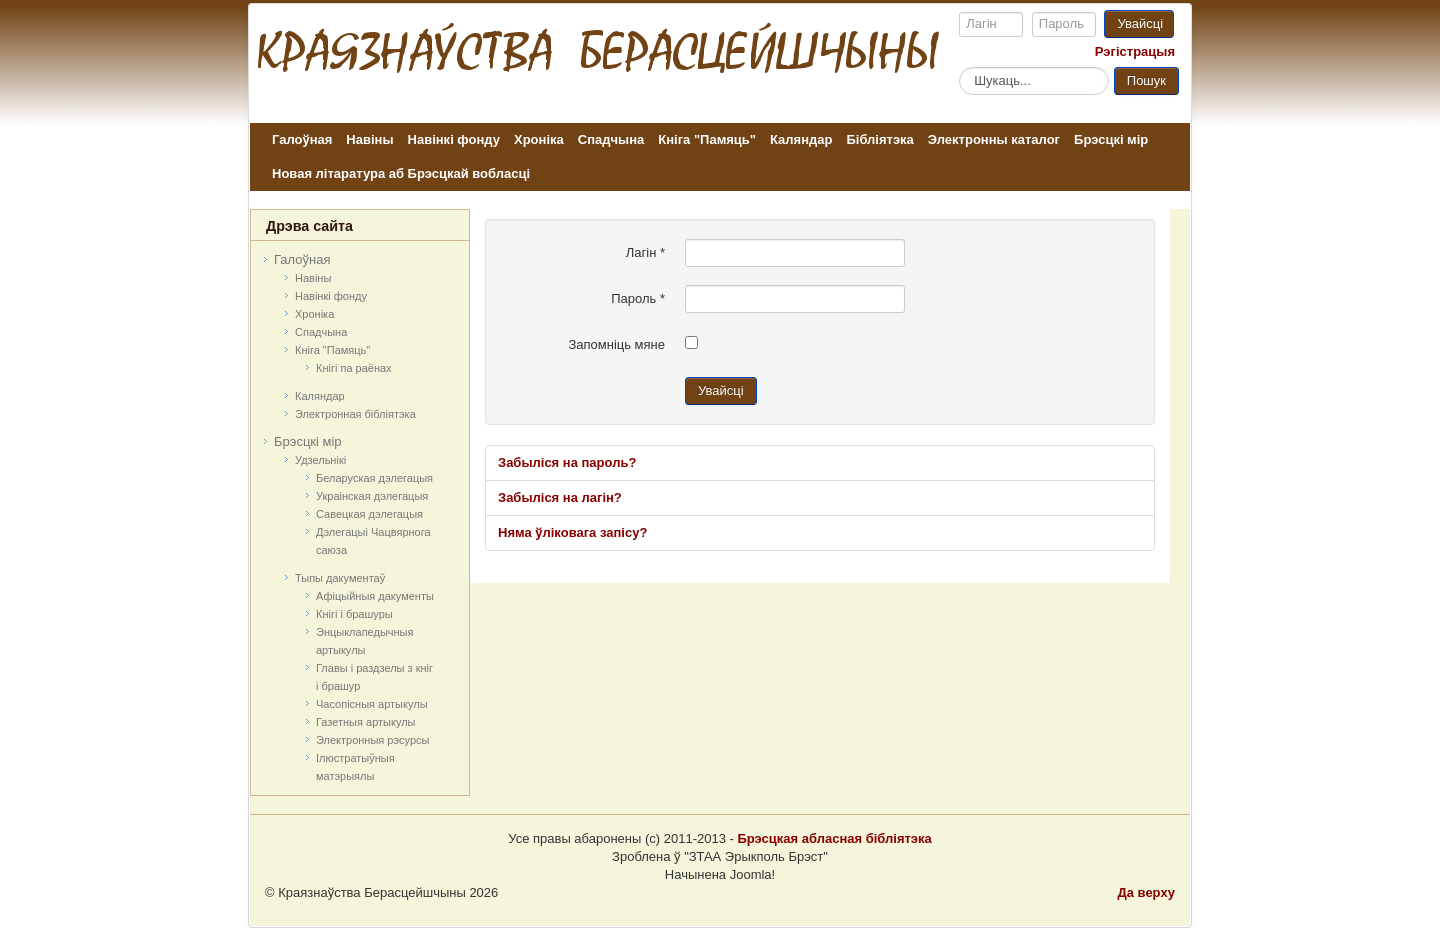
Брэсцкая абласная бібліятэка (834, 838)
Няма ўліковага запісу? (572, 532)
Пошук (1146, 80)
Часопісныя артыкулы (372, 704)
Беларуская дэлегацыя (374, 478)
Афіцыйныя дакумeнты (375, 596)
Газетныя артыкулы (366, 722)
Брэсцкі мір (1111, 139)
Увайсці (1140, 23)
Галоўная (302, 139)
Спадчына (611, 139)
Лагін (645, 252)
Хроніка (539, 139)
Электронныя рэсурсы (373, 740)
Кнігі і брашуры (354, 614)
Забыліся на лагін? (560, 497)
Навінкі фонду (454, 139)
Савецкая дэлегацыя (369, 514)
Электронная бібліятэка (355, 414)
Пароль (638, 298)
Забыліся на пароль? (567, 462)
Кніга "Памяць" (707, 139)
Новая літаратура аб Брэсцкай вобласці (401, 173)
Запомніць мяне (616, 344)
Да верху (1146, 892)
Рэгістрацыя (1135, 51)
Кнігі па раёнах (354, 368)
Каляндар (801, 139)
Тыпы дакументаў (340, 578)
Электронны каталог (994, 139)
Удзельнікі (320, 460)
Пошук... (959, 66)
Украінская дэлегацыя (372, 496)
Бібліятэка (879, 139)
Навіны (369, 139)
